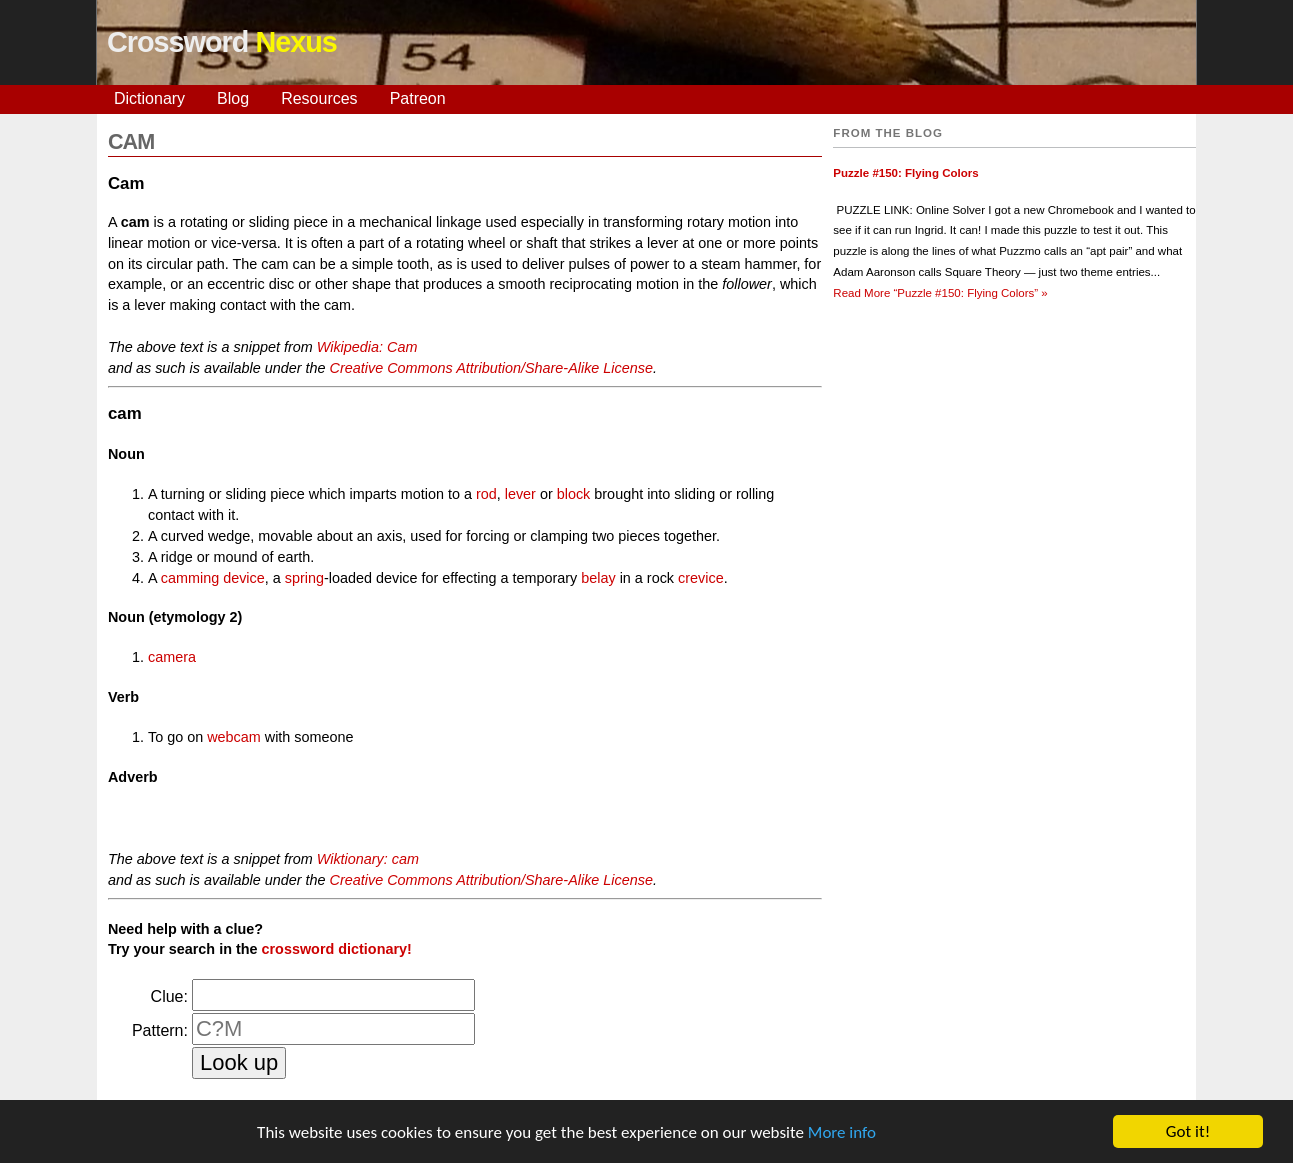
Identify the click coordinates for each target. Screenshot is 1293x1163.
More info (842, 1137)
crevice (701, 578)
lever (520, 494)
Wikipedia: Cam (367, 347)
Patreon (418, 98)
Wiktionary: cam (368, 859)
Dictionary (149, 98)
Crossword (222, 42)
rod (486, 494)
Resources (319, 98)
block (574, 494)
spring (304, 578)
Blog (233, 98)
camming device (213, 578)
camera (172, 657)
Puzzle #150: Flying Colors (905, 173)
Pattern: (160, 1030)
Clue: (169, 996)
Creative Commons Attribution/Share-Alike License (491, 368)
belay (598, 578)
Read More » (940, 293)
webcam (234, 737)
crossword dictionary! (337, 949)
